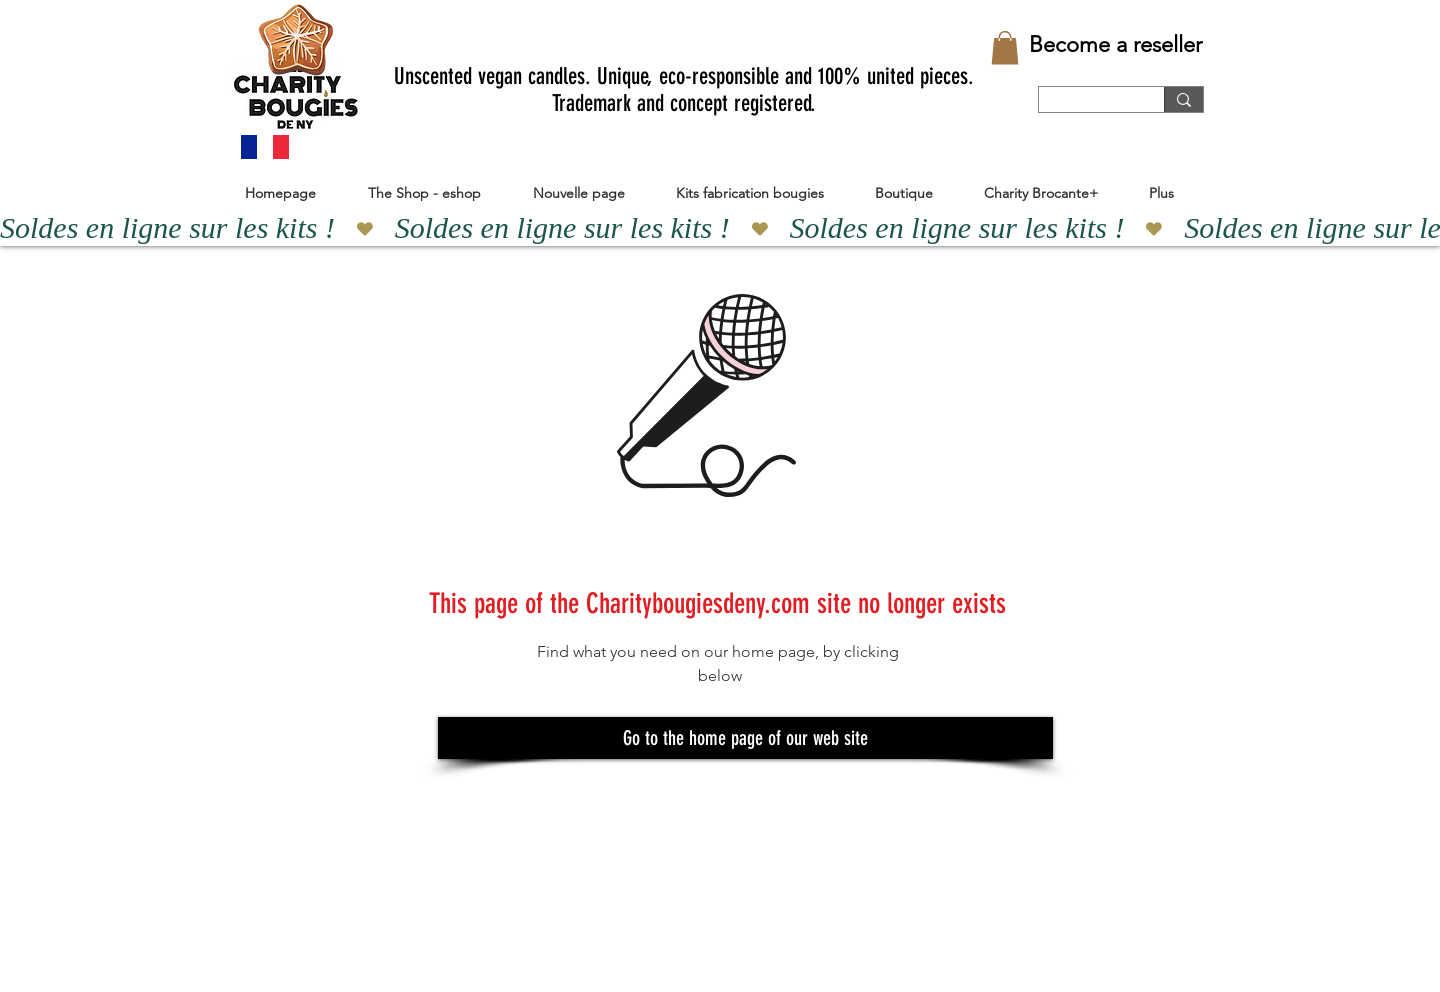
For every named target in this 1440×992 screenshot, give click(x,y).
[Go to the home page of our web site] (745, 738)
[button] (1005, 47)
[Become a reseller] (1115, 45)
